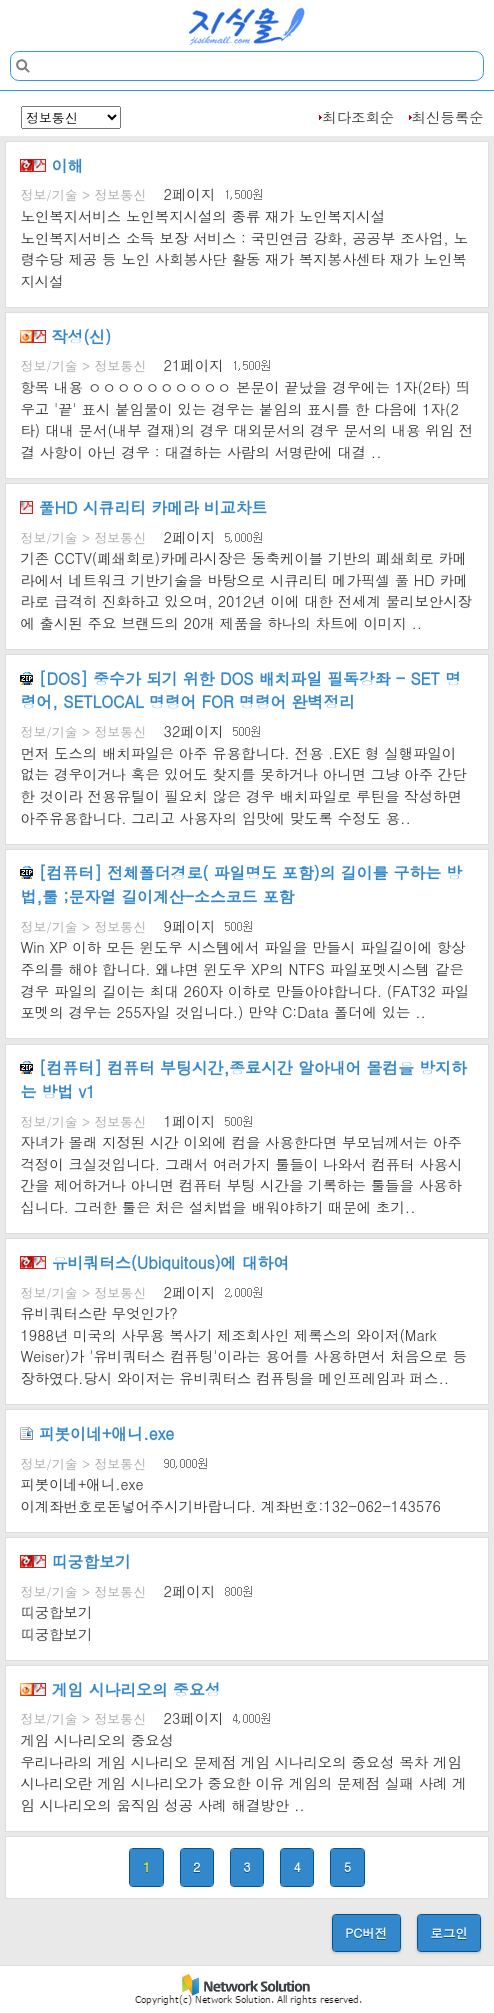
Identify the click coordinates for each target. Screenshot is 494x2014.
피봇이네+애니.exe (97, 1433)
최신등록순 (448, 117)
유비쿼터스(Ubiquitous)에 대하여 (154, 1262)
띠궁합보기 (75, 1561)
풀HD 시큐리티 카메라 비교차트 (143, 507)
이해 (51, 165)
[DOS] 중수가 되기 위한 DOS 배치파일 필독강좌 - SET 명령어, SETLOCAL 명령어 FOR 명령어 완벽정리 (240, 690)
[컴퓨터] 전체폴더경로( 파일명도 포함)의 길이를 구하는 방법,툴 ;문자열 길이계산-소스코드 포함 (241, 884)
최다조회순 (358, 117)
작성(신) (65, 336)
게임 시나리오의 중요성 (120, 1689)
